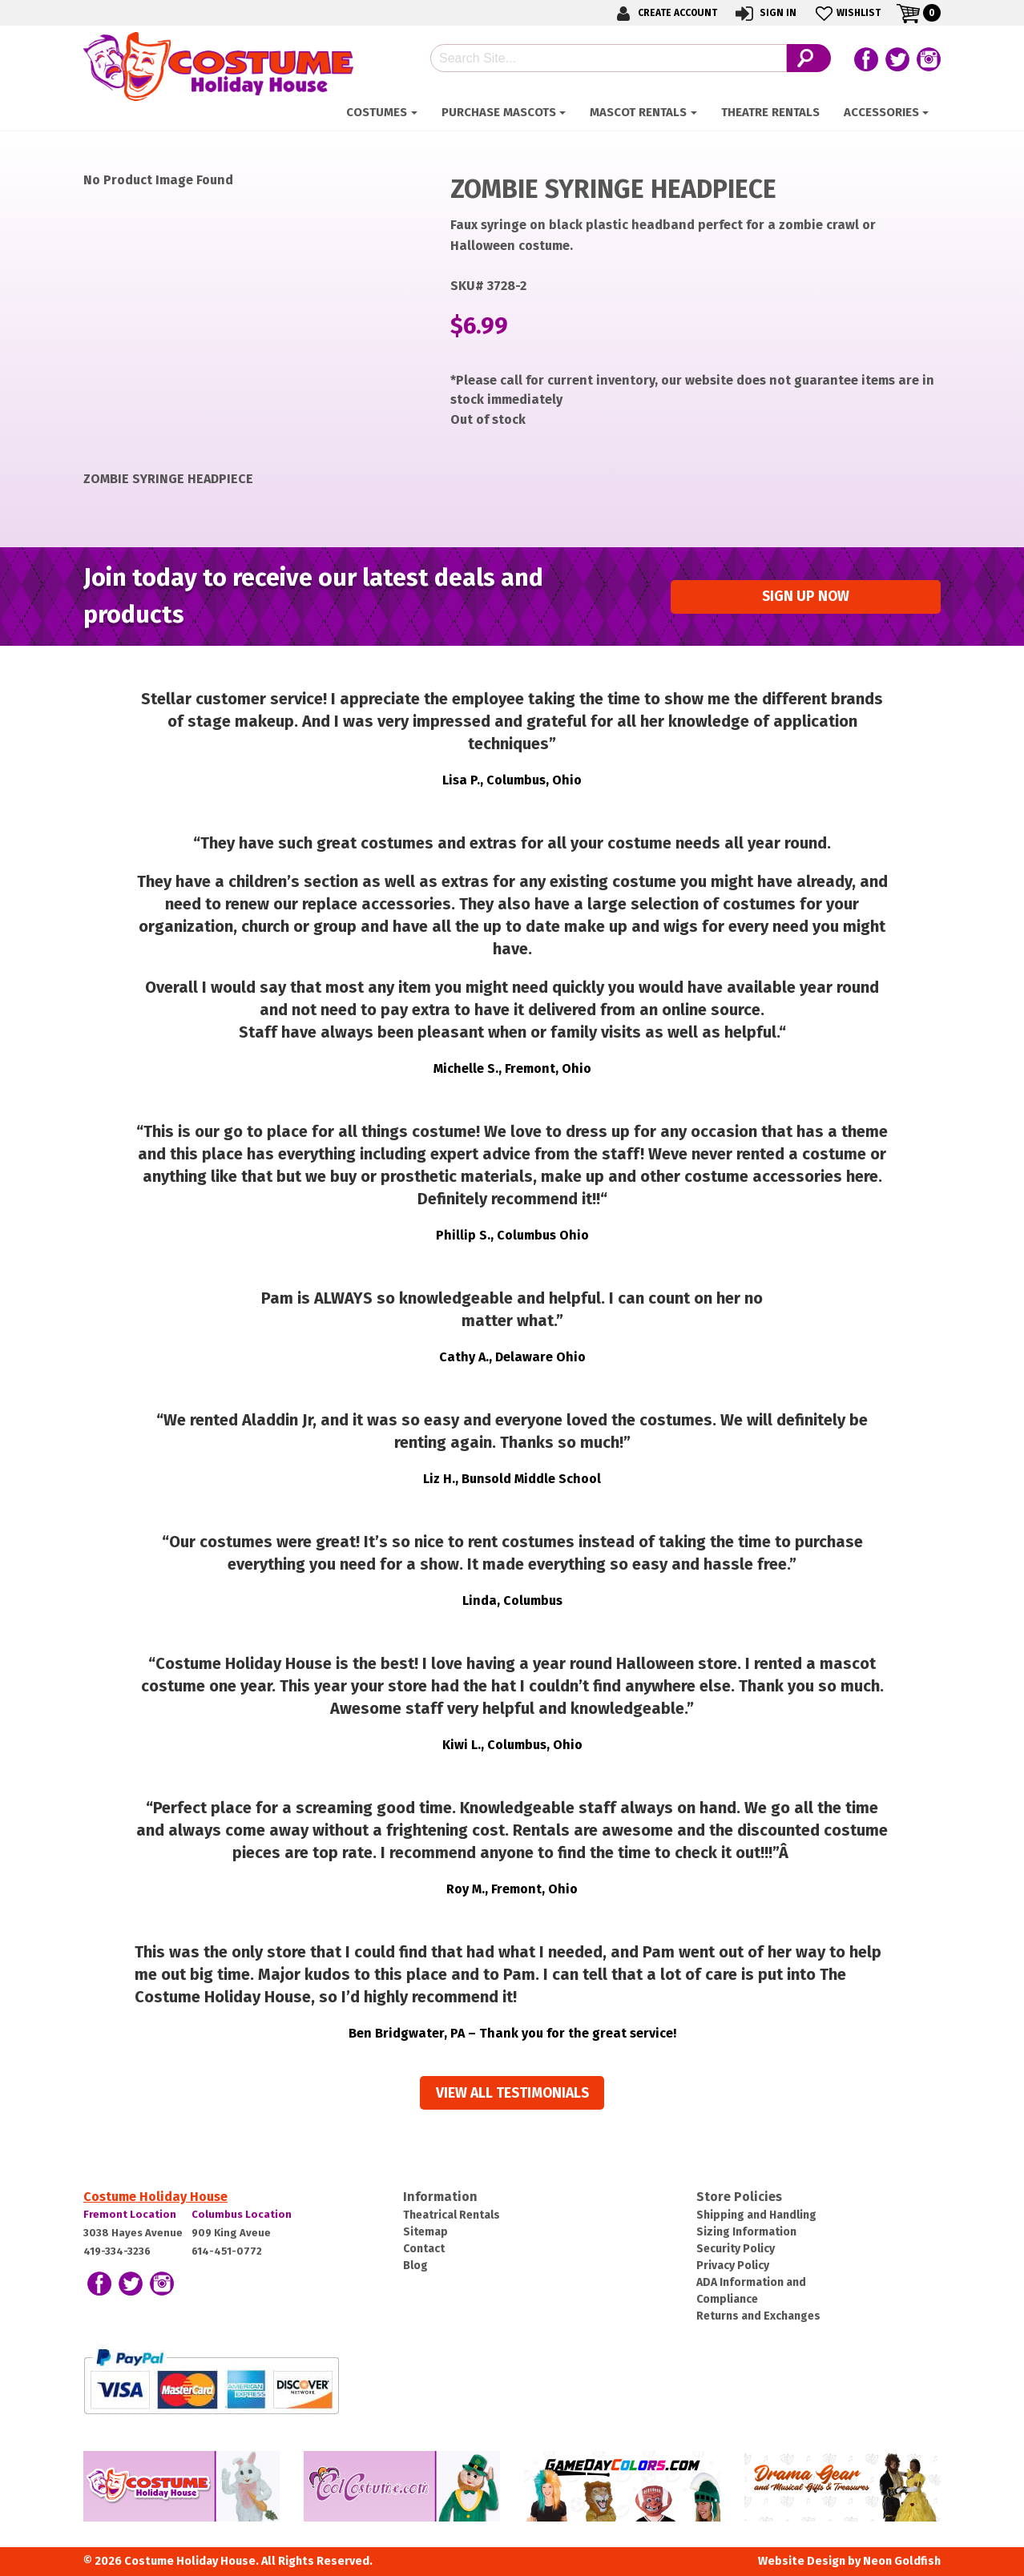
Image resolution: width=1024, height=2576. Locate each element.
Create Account (664, 13)
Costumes (376, 112)
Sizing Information (746, 2232)
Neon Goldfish (902, 2561)
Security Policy (735, 2249)
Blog (415, 2265)
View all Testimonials (512, 2093)
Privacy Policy (732, 2265)
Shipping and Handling (756, 2215)
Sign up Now (805, 596)
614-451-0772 (226, 2251)
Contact (424, 2249)
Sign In (764, 13)
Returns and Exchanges (758, 2316)
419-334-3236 (117, 2251)
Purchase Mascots (498, 112)
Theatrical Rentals (451, 2215)
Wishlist (846, 13)
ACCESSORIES (881, 112)
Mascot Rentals (638, 112)
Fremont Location (129, 2214)
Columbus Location (241, 2214)
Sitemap (425, 2232)
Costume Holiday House (155, 2196)
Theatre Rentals (770, 112)
